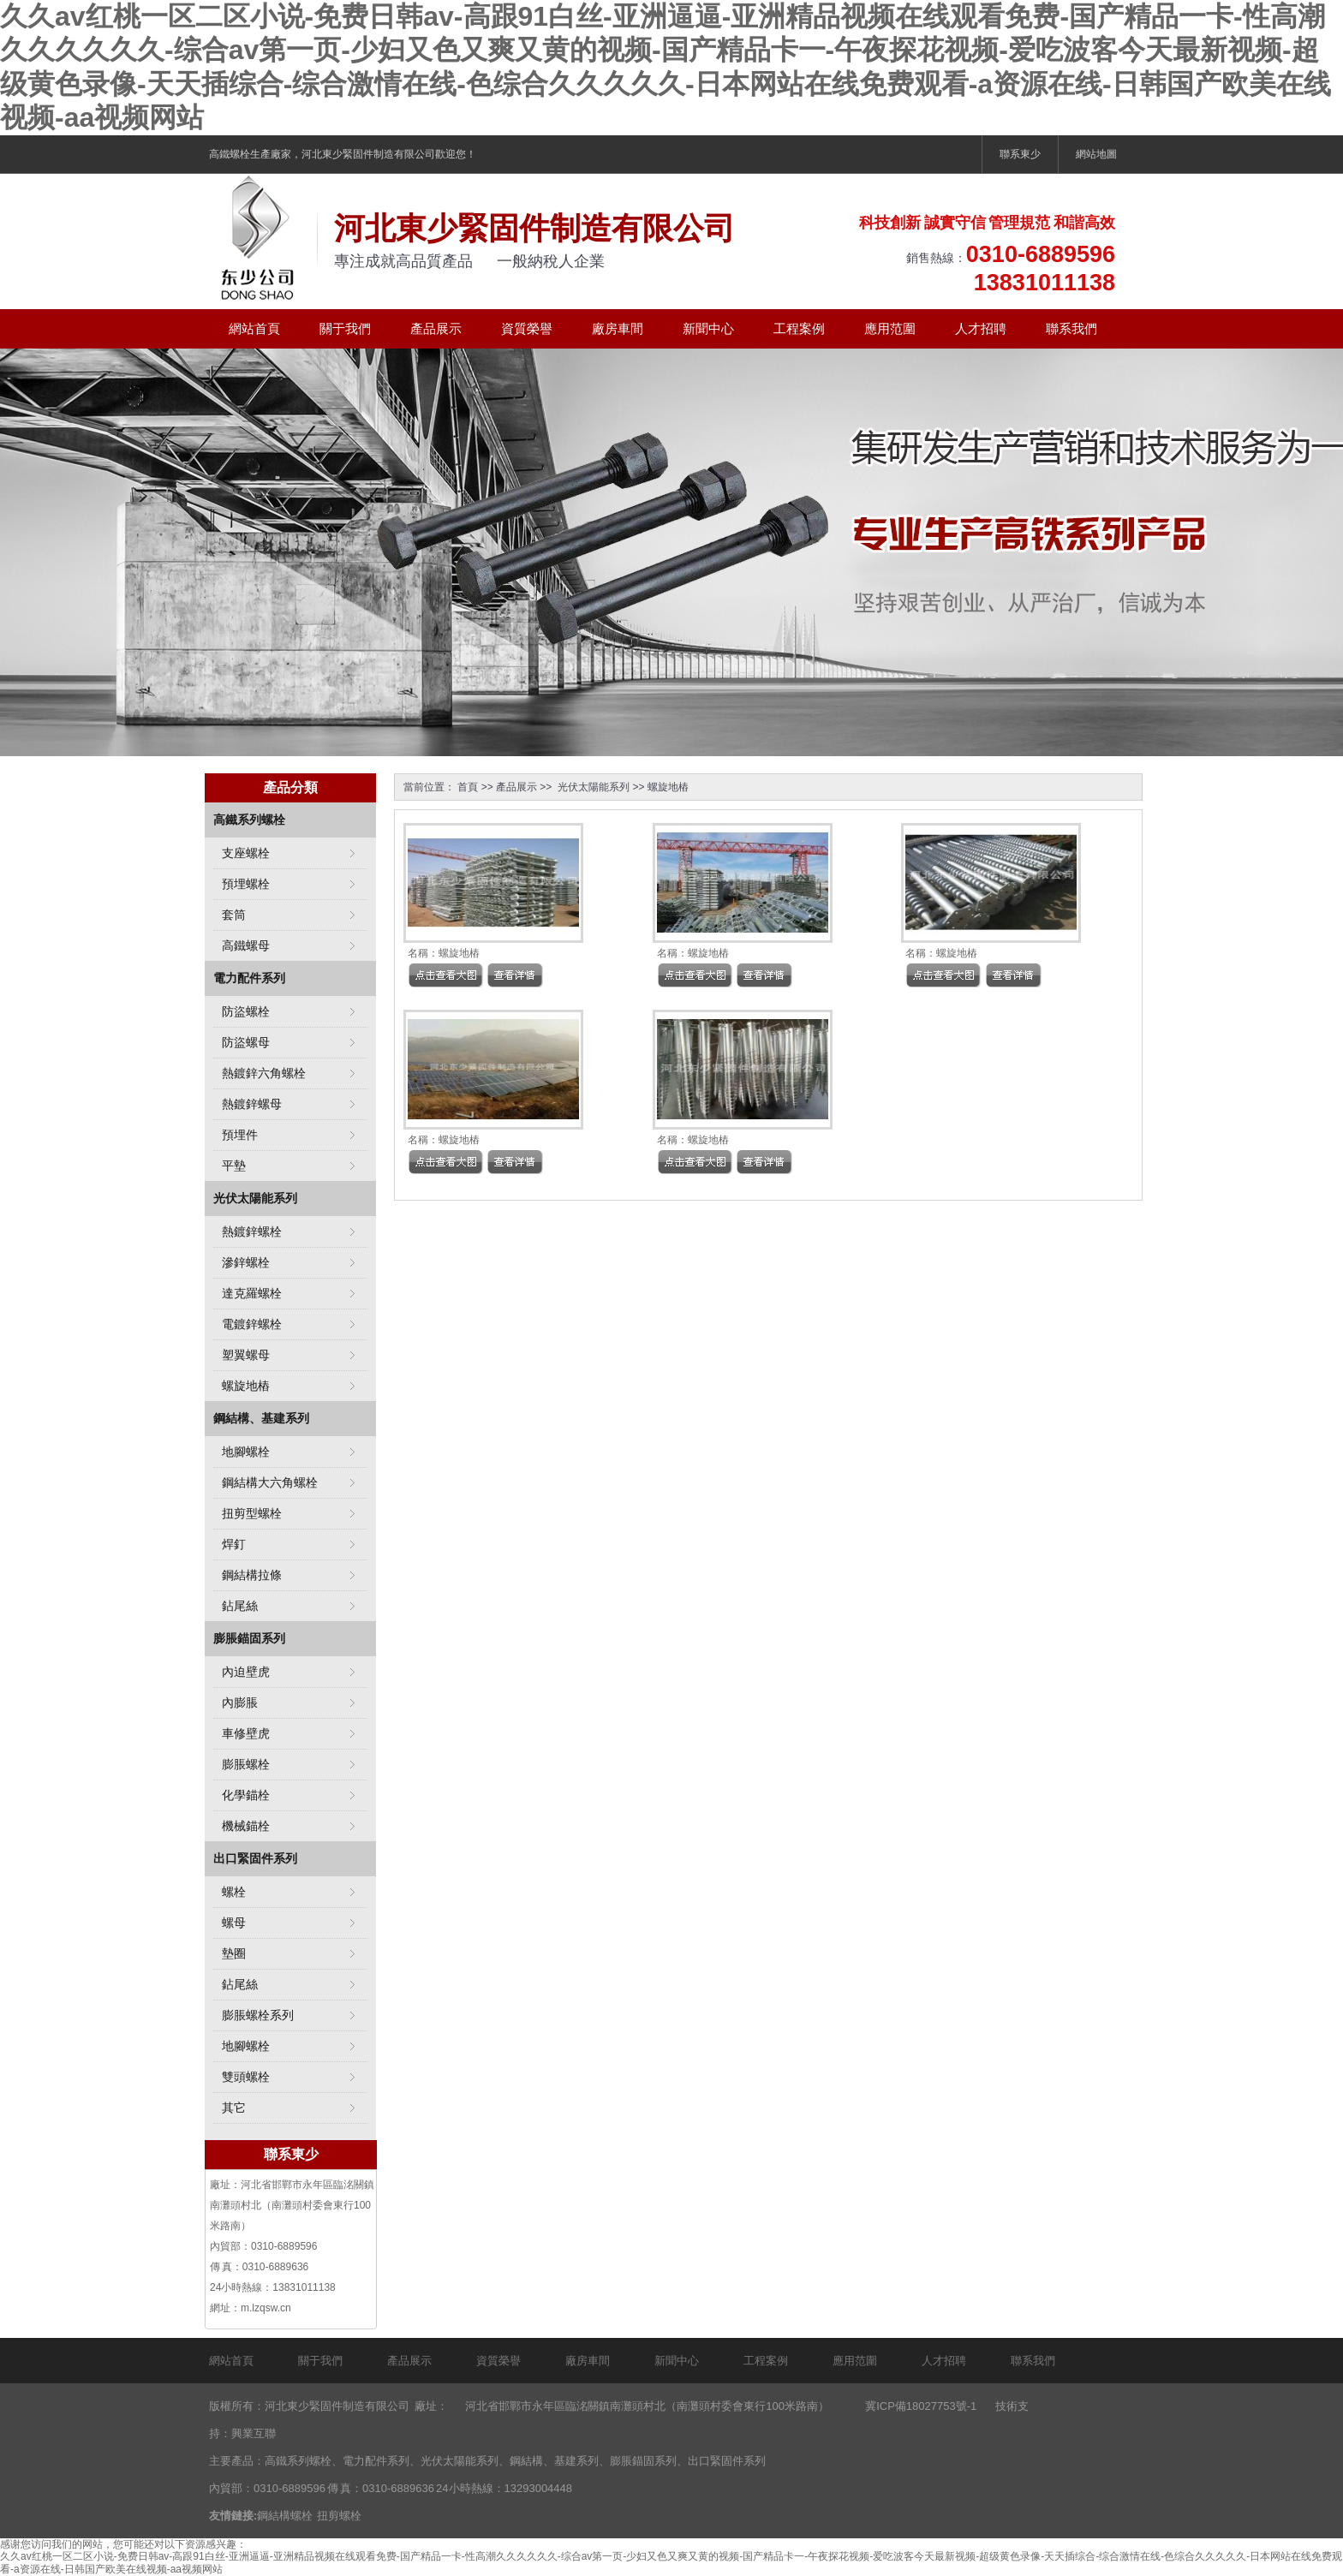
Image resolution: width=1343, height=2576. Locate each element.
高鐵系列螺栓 (249, 819)
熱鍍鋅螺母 (252, 1104)
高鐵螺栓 (229, 154)
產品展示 (436, 328)
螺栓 (234, 1892)
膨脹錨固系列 (249, 1638)
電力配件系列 (249, 978)
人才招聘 (980, 328)
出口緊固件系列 (255, 1858)
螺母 (234, 1922)
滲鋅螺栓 (246, 1262)
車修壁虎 (246, 1733)
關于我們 (345, 328)
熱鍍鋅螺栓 (252, 1231)
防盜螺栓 (246, 1011)
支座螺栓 (246, 853)
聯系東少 (1020, 154)
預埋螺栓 (246, 884)
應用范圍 (890, 328)
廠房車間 (617, 328)
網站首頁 (254, 328)
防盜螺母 (246, 1042)
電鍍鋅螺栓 (252, 1324)
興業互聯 (253, 2433)
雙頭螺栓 (246, 2077)
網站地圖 (1096, 154)
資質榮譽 (526, 328)
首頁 (467, 787)
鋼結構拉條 (252, 1575)
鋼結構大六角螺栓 (270, 1482)
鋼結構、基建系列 (261, 1418)
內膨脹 (240, 1702)
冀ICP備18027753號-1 (920, 2406)
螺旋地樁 (668, 787)
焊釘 (234, 1544)
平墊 (234, 1165)
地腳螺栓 (246, 1451)
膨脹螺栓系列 (258, 2015)
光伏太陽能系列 (592, 787)
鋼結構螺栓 (285, 2515)
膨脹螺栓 (246, 1764)
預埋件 (240, 1135)
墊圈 (234, 1953)
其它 (234, 2107)
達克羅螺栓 (252, 1293)
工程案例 (799, 328)
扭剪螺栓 (339, 2515)
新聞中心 (708, 328)
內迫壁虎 (246, 1672)
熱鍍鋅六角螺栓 (264, 1073)
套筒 (234, 914)
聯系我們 (1071, 328)
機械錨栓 (246, 1826)
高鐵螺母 (246, 945)
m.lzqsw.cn (266, 2308)
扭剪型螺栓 (252, 1513)
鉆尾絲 (240, 1606)
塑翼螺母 (246, 1355)
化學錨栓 (246, 1795)
